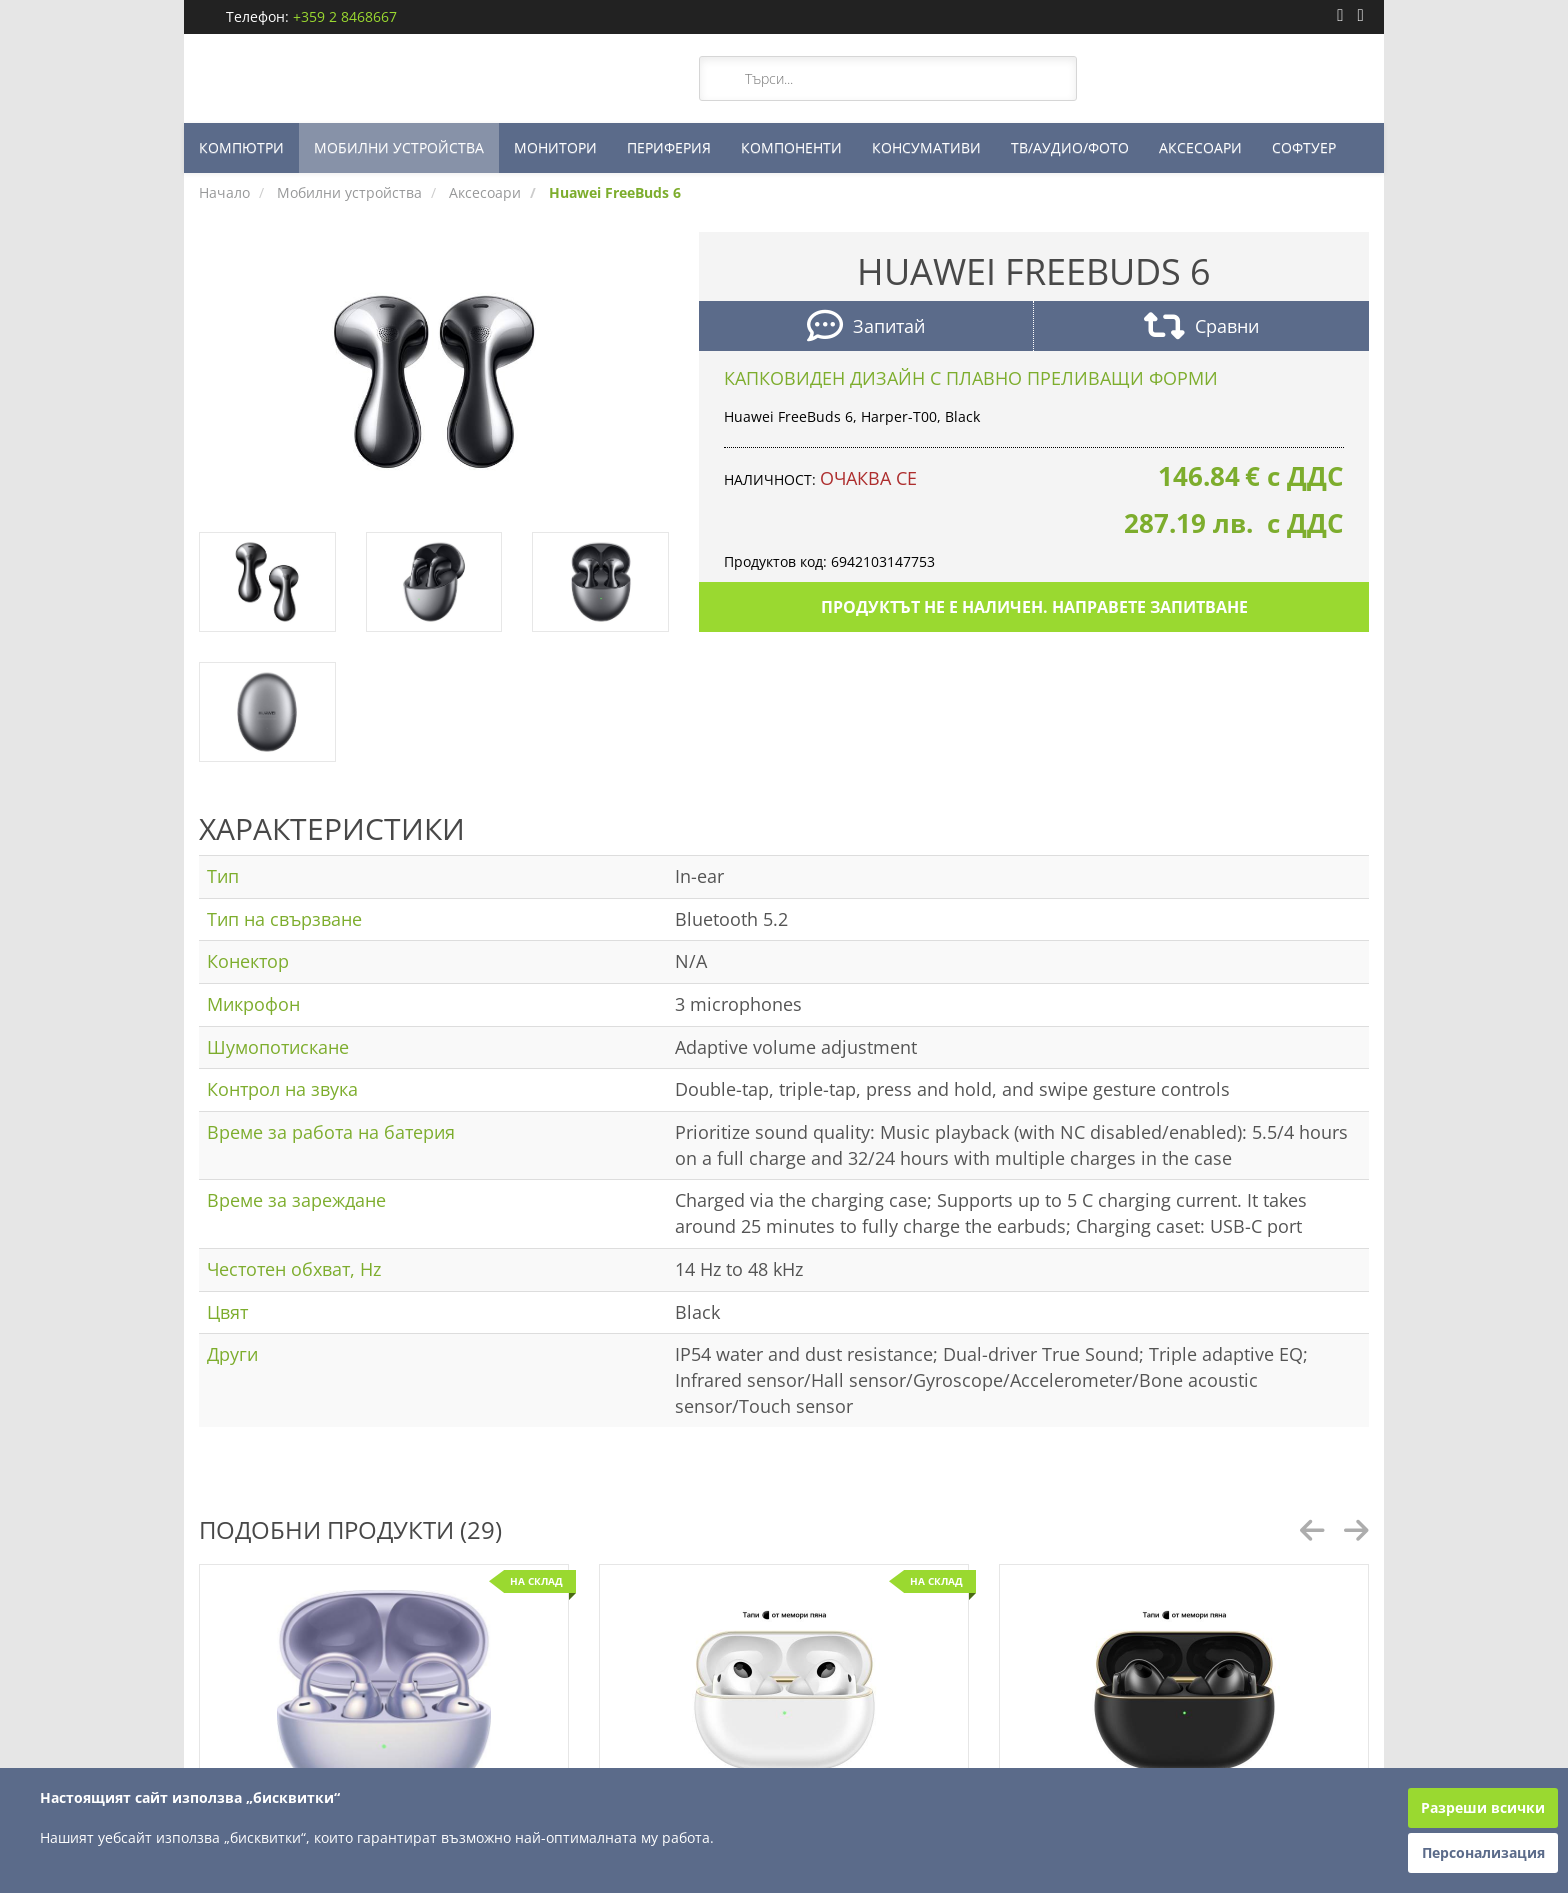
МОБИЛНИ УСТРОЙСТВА (399, 147)
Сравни (1201, 328)
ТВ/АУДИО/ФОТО (1070, 147)
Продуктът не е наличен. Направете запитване (1034, 607)
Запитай (866, 328)
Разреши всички (1483, 1807)
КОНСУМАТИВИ (926, 147)
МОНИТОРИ (555, 147)
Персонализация (1483, 1852)
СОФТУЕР (1304, 147)
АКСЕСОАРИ (1200, 147)
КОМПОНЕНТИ (791, 147)
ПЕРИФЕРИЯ (669, 147)
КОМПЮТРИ (241, 147)
